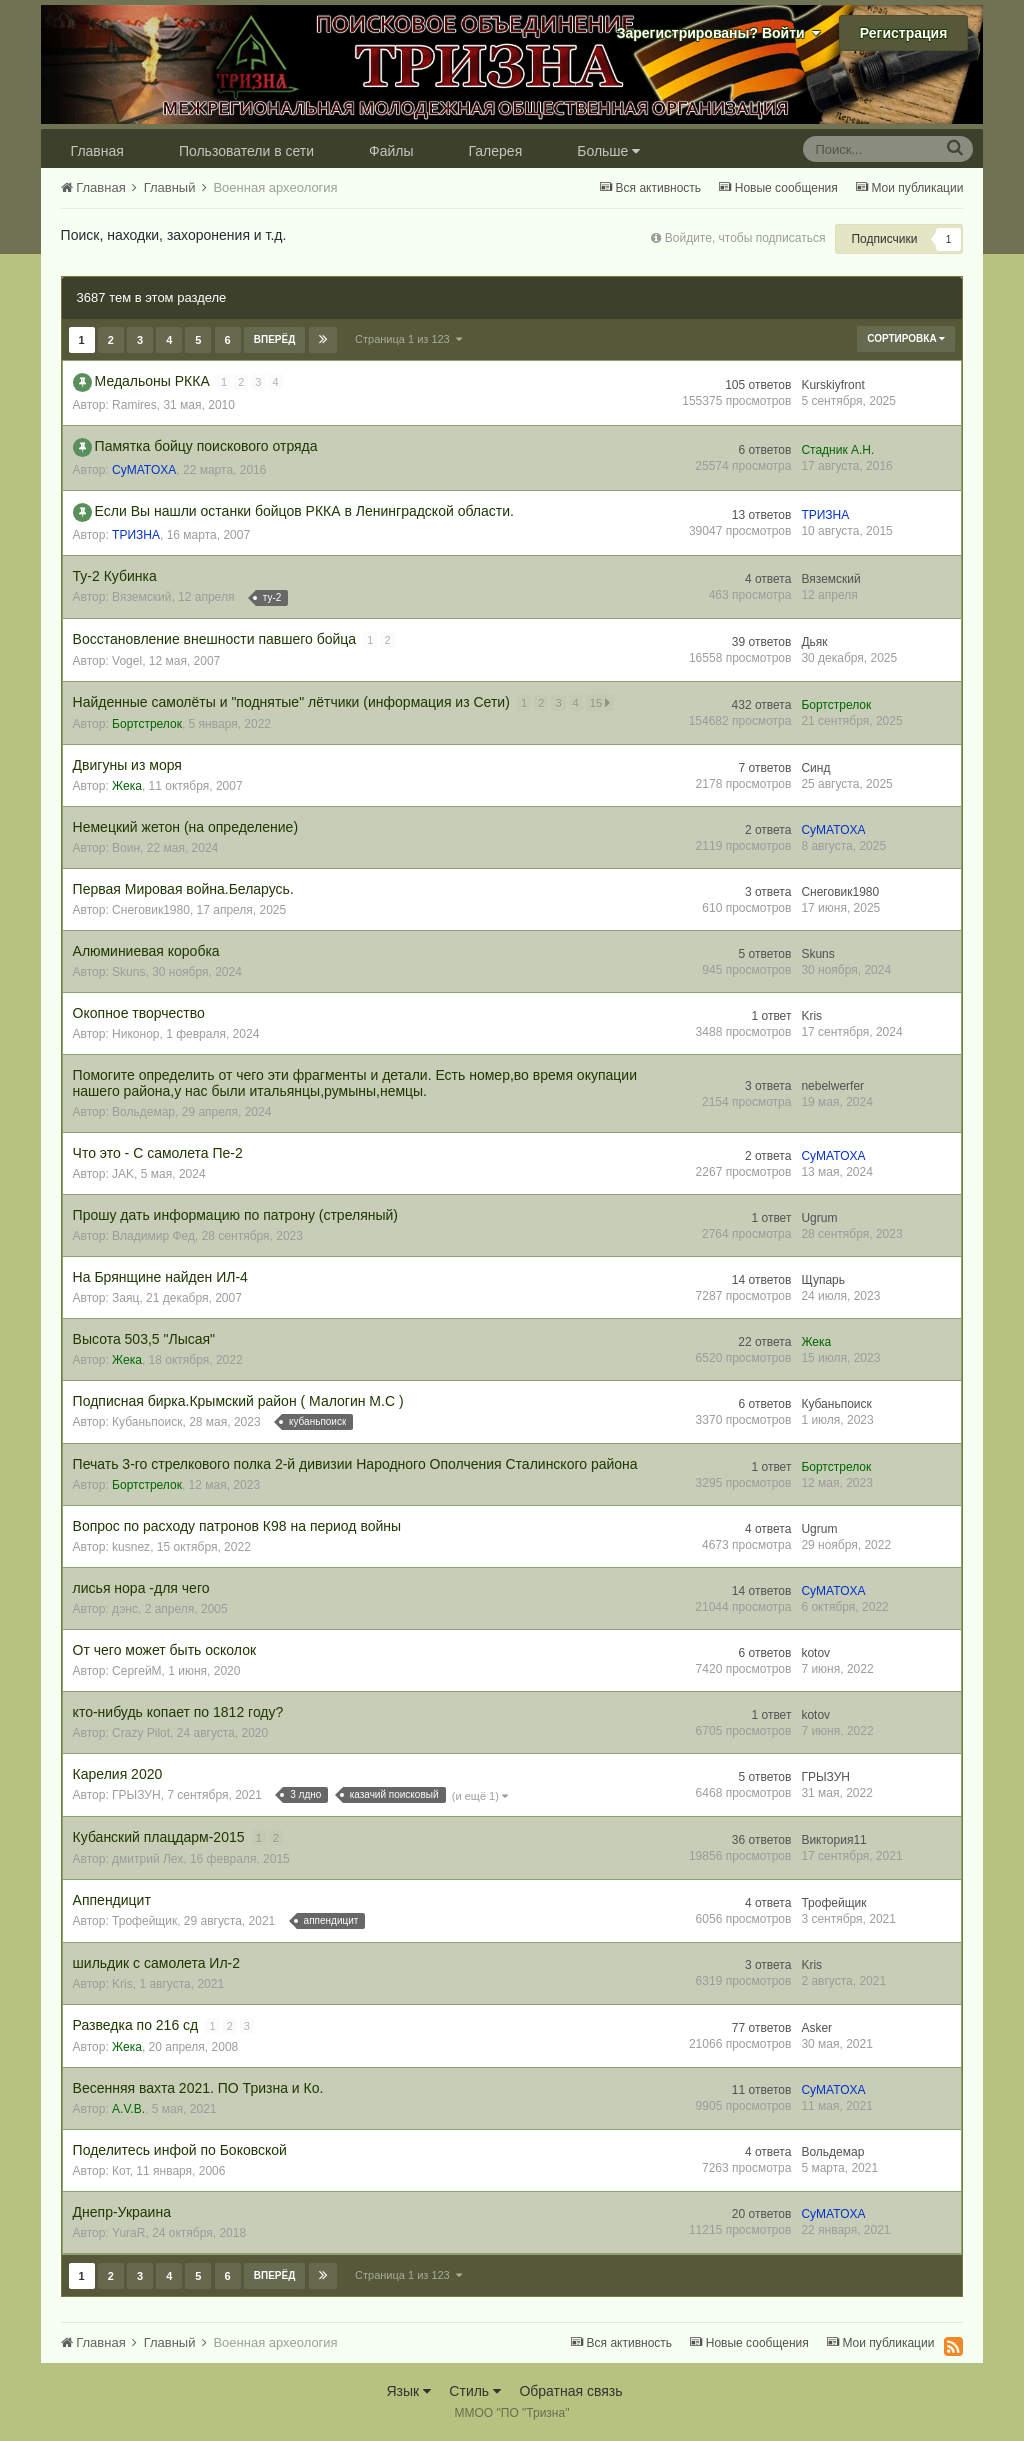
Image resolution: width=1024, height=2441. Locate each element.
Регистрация (904, 33)
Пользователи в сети (246, 151)
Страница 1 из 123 (408, 339)
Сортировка (906, 338)
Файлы (391, 151)
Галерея (496, 151)
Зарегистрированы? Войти (719, 33)
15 (601, 702)
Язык (408, 2391)
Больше (608, 151)
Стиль (475, 2391)
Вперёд (275, 339)
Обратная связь (570, 2391)
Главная (97, 151)
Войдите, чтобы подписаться (745, 238)
